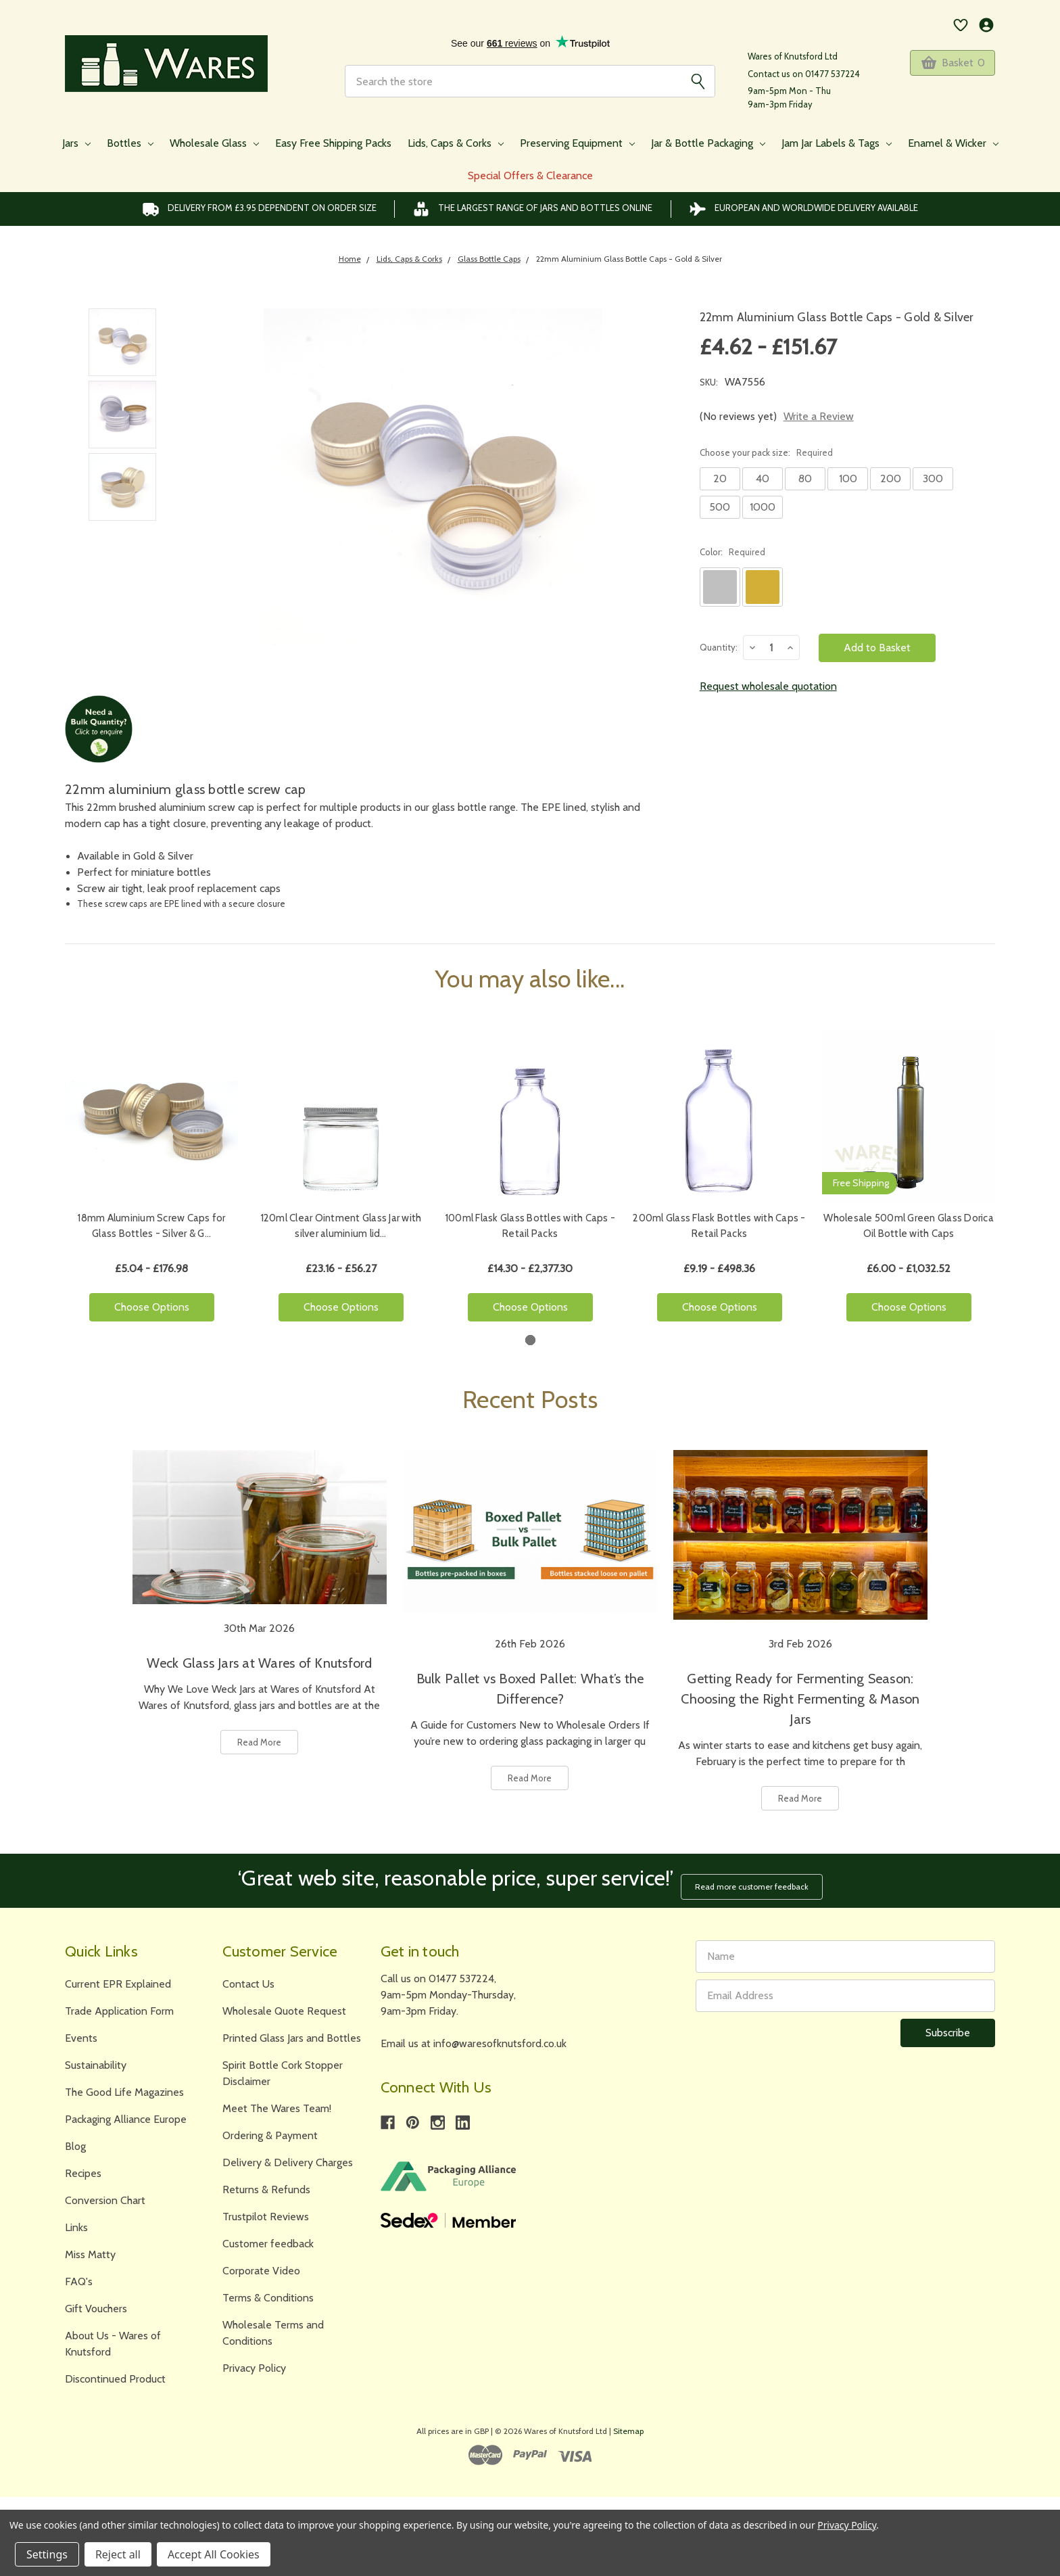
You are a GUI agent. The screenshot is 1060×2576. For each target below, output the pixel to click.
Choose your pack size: (766, 452)
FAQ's (79, 2276)
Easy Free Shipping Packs (333, 143)
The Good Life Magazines (124, 2086)
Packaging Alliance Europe (126, 2113)
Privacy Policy (254, 2362)
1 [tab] (530, 1340)
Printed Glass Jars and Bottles (291, 2032)
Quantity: (719, 647)
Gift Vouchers (96, 2303)
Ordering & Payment (270, 2130)
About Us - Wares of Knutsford (113, 2338)
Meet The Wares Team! (276, 2103)
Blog (75, 2140)
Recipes (83, 2167)
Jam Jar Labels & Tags (836, 143)
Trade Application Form (119, 2005)
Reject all (118, 2554)
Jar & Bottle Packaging (708, 143)
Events (81, 2032)
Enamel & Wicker (953, 143)
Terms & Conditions (268, 2292)
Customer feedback (268, 2238)
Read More (259, 1742)
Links (76, 2222)
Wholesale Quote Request (284, 2005)
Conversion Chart (105, 2194)
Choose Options (151, 1307)
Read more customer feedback (756, 1880)
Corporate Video (261, 2265)
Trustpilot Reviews (265, 2211)
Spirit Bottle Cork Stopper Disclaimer (282, 2067)
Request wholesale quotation (768, 686)
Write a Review (819, 416)
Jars (76, 143)
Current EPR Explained (118, 1978)
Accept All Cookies (214, 2554)
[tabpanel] (151, 1180)
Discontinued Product (115, 2373)
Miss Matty (90, 2249)
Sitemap (628, 2425)
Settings (47, 2554)
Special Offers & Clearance (530, 175)
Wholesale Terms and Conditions (273, 2327)
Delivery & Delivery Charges (287, 2157)
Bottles (130, 143)
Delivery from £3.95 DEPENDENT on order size (259, 209)
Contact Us (248, 1978)
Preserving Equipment (577, 143)
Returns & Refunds (266, 2184)
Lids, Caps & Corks (456, 143)
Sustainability (95, 2059)
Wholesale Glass (214, 143)
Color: (732, 551)
